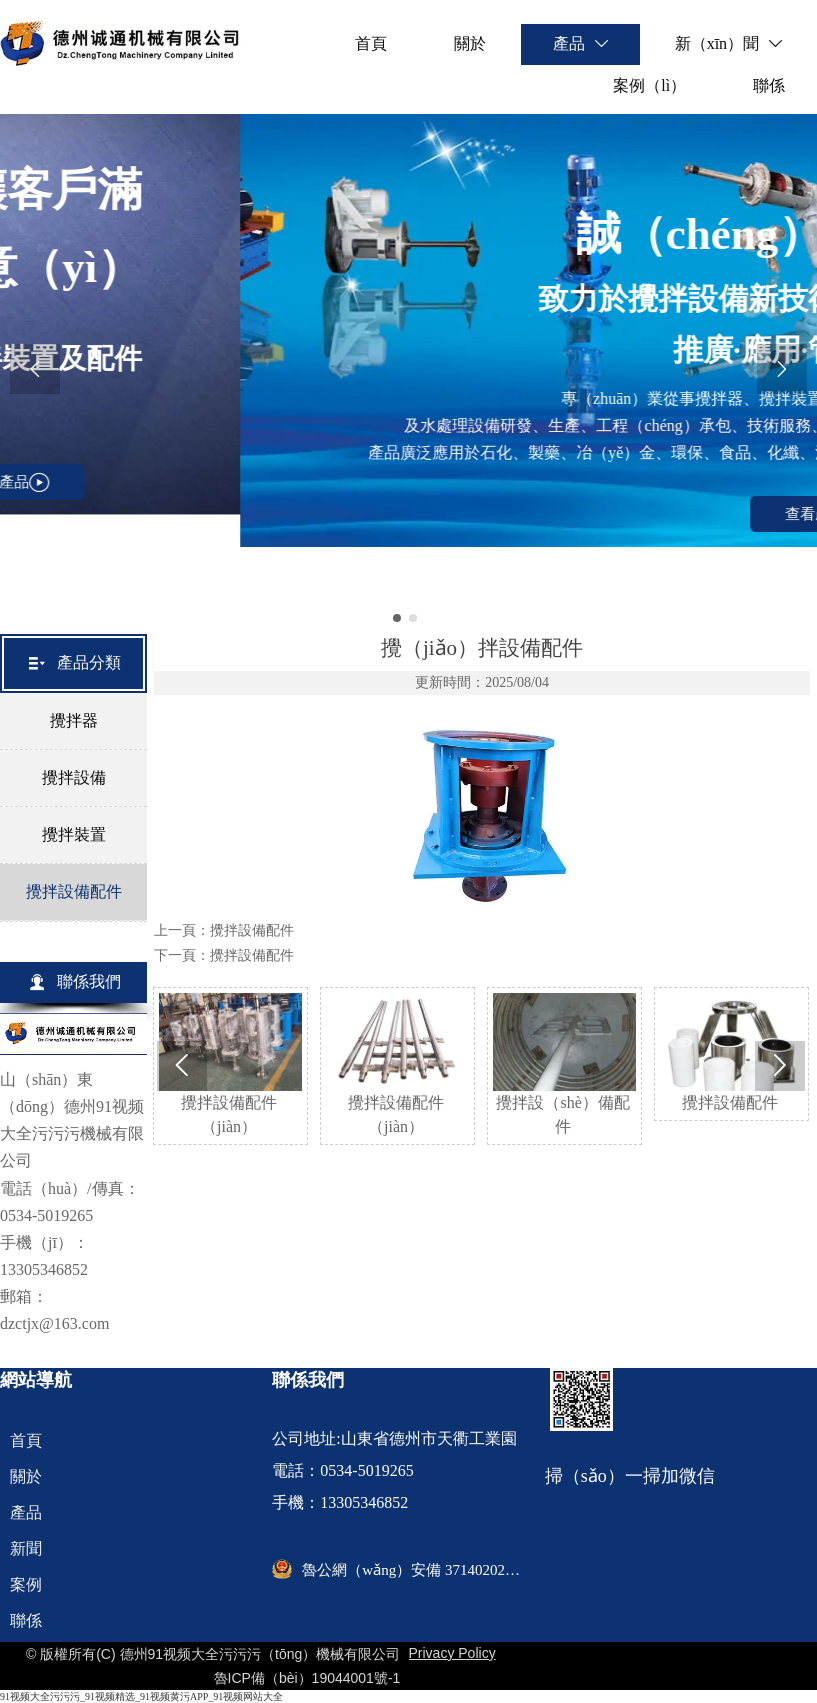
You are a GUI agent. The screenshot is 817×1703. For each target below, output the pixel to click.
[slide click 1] (413, 618)
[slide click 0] (397, 618)
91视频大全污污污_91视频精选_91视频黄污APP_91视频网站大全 (141, 1696)
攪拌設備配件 (252, 930)
